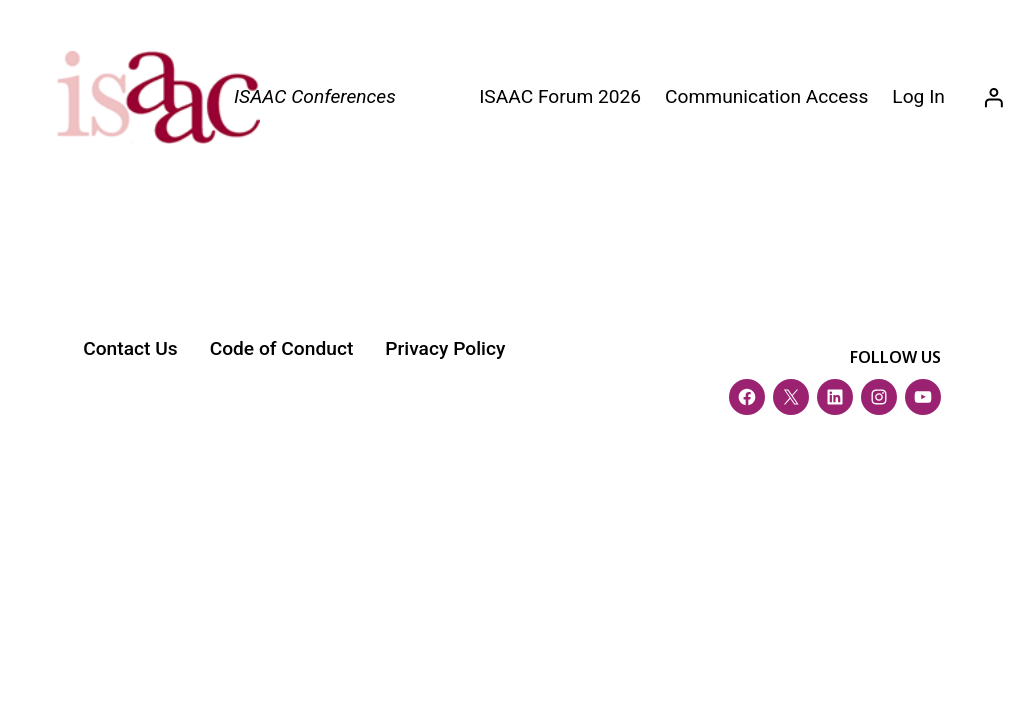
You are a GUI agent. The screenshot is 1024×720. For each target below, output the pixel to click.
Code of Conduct (282, 348)
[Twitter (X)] (791, 397)
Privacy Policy (445, 348)
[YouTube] (923, 397)
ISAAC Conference (193, 474)
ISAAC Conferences (315, 96)
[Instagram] (879, 397)
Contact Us (130, 348)
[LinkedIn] (835, 397)
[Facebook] (747, 397)
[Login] (993, 98)
